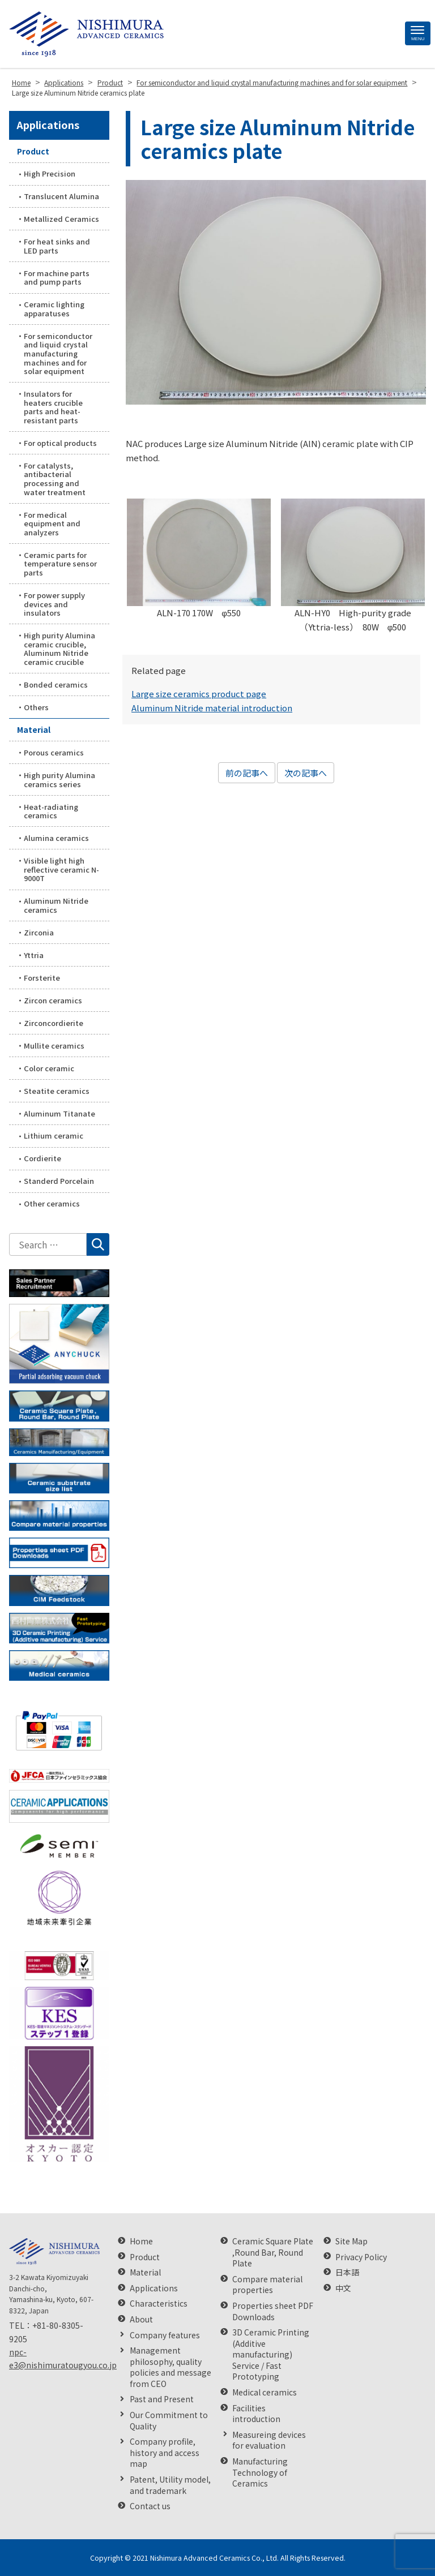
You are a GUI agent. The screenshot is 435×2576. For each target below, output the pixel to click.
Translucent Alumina (61, 196)
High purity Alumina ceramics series (59, 779)
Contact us (150, 2506)
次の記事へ (305, 773)
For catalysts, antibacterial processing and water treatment (55, 478)
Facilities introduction (256, 2414)
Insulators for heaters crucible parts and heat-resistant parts (53, 407)
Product (33, 151)
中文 (343, 2288)
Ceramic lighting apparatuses (54, 309)
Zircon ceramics (53, 1000)
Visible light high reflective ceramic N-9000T (61, 869)
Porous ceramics (54, 752)
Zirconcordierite (53, 1022)
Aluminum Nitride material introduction (211, 708)
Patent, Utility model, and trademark (170, 2485)
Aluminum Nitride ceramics (56, 905)
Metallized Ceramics (61, 218)
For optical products (60, 442)
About (141, 2319)
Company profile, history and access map (164, 2452)
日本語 (347, 2272)
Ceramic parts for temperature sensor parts (60, 563)
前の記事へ (246, 773)
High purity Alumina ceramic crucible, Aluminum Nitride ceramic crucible (59, 648)
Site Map (351, 2241)
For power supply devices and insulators (54, 604)
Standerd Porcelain (59, 1180)
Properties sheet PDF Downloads (272, 2311)
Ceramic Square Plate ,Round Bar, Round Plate (272, 2252)
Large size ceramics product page (198, 693)
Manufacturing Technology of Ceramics (260, 2472)
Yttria (34, 955)
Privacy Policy (361, 2257)
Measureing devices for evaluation (269, 2440)
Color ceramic (49, 1068)
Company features (165, 2335)
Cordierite (42, 1158)
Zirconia (39, 932)
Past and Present (162, 2399)
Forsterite (42, 977)
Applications (47, 124)
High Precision (49, 173)
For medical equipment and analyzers (52, 523)
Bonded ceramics (56, 684)
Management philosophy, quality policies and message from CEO (170, 2367)
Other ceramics (52, 1203)
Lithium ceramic (53, 1135)
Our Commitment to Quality (169, 2421)
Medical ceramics (264, 2392)
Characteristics (158, 2303)
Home (141, 2241)
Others (36, 707)
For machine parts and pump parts (56, 277)
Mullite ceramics (54, 1045)
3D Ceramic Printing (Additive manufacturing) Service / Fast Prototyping (270, 2354)
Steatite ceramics (56, 1090)
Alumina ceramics (56, 837)
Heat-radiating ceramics (51, 811)
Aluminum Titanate (59, 1113)
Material (33, 729)
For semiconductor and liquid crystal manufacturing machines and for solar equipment (58, 353)
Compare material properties (267, 2285)
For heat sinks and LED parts (57, 246)
